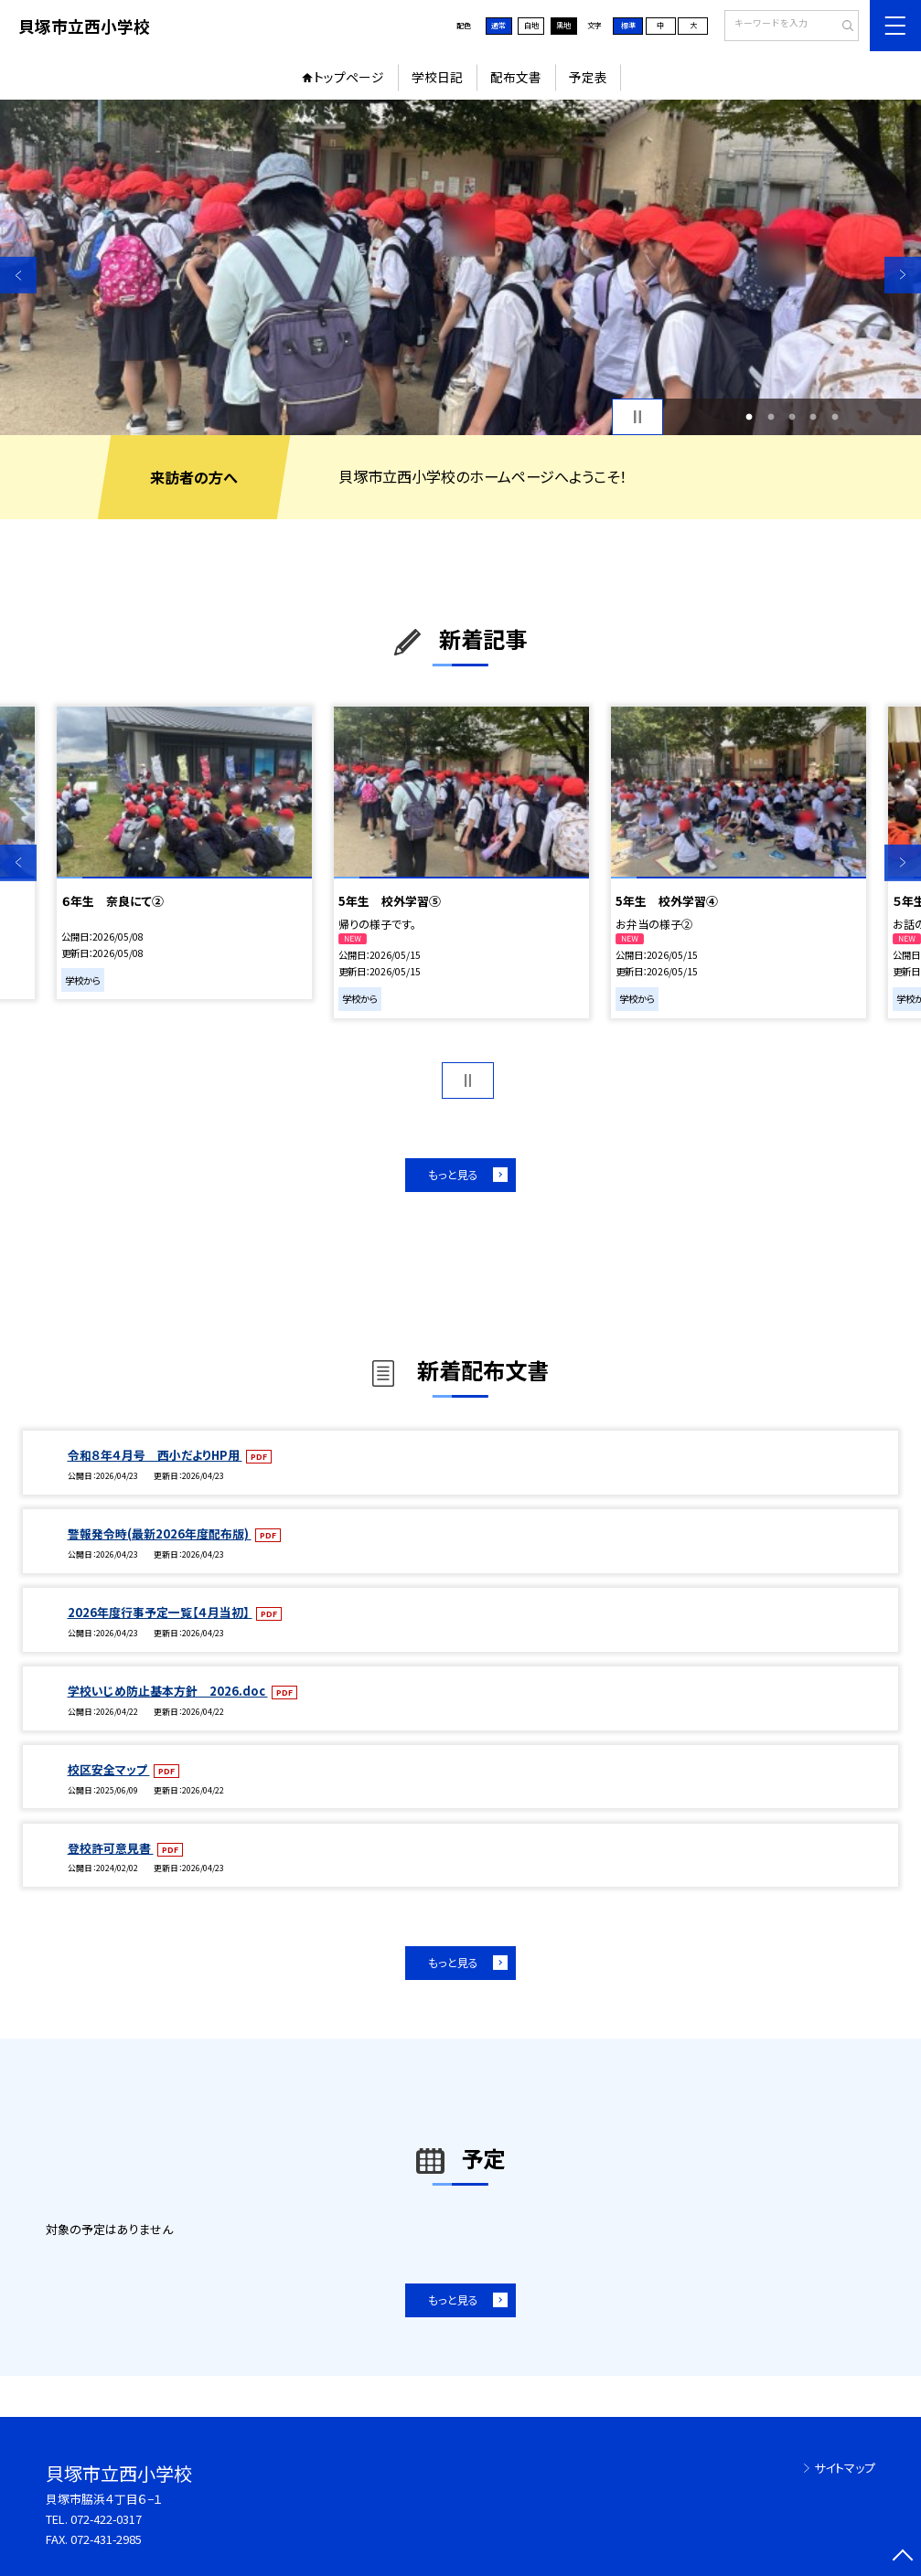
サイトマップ (844, 2467)
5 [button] (834, 416)
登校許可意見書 (111, 1848)
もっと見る (453, 1174)
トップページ (349, 77)
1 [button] (749, 416)
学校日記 (437, 77)
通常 (498, 25)
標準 (628, 25)
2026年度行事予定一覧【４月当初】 (160, 1612)
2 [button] (770, 416)
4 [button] (813, 416)
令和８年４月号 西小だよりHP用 (155, 1455)
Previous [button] (18, 275)
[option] (460, 267)
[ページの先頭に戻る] (902, 2557)
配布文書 (515, 77)
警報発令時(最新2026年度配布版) (160, 1533)
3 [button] (792, 416)
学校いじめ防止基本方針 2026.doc (168, 1690)
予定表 (588, 77)
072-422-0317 (106, 2519)
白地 (531, 25)
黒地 (563, 25)
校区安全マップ (109, 1769)
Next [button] (902, 275)
